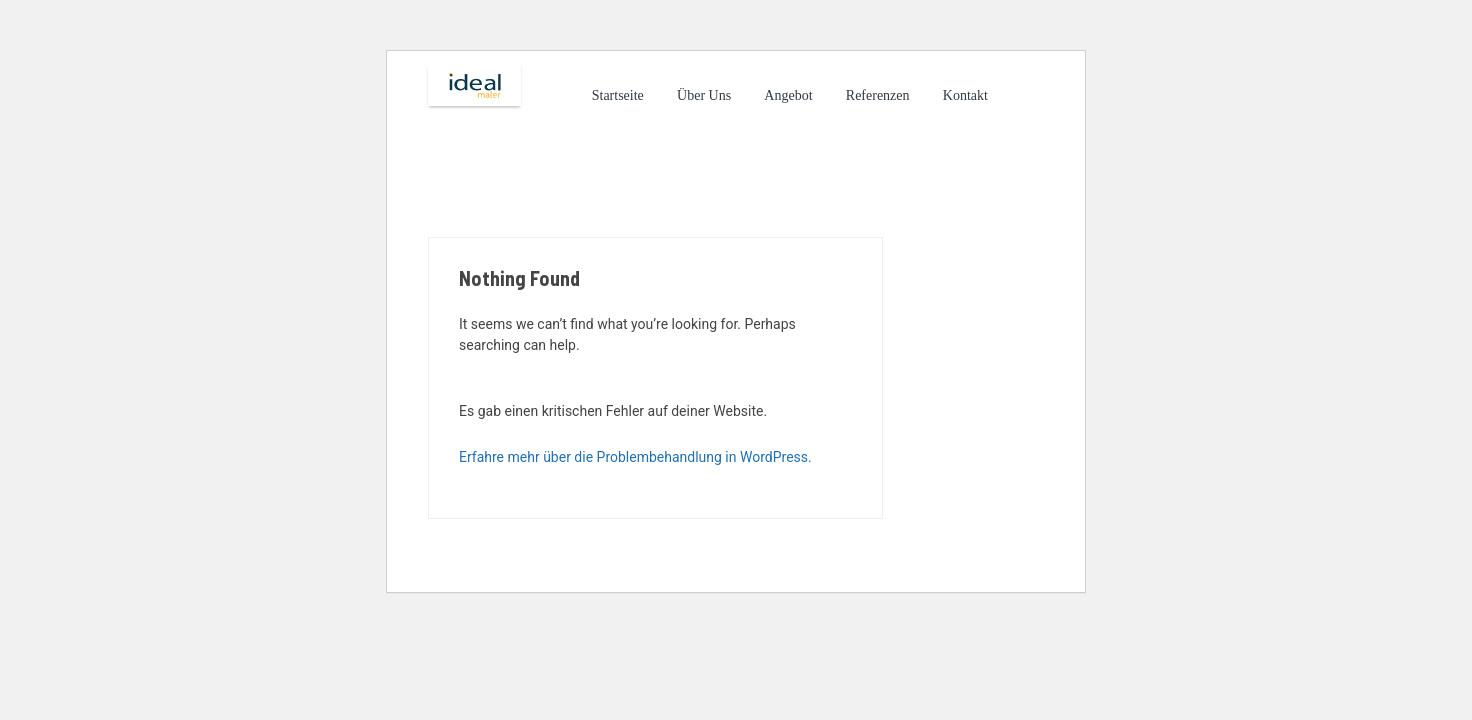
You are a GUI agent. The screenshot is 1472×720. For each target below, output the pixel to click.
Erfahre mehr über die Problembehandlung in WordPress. (635, 457)
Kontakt (965, 95)
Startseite (618, 95)
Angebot (788, 95)
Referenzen (878, 95)
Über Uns (704, 95)
